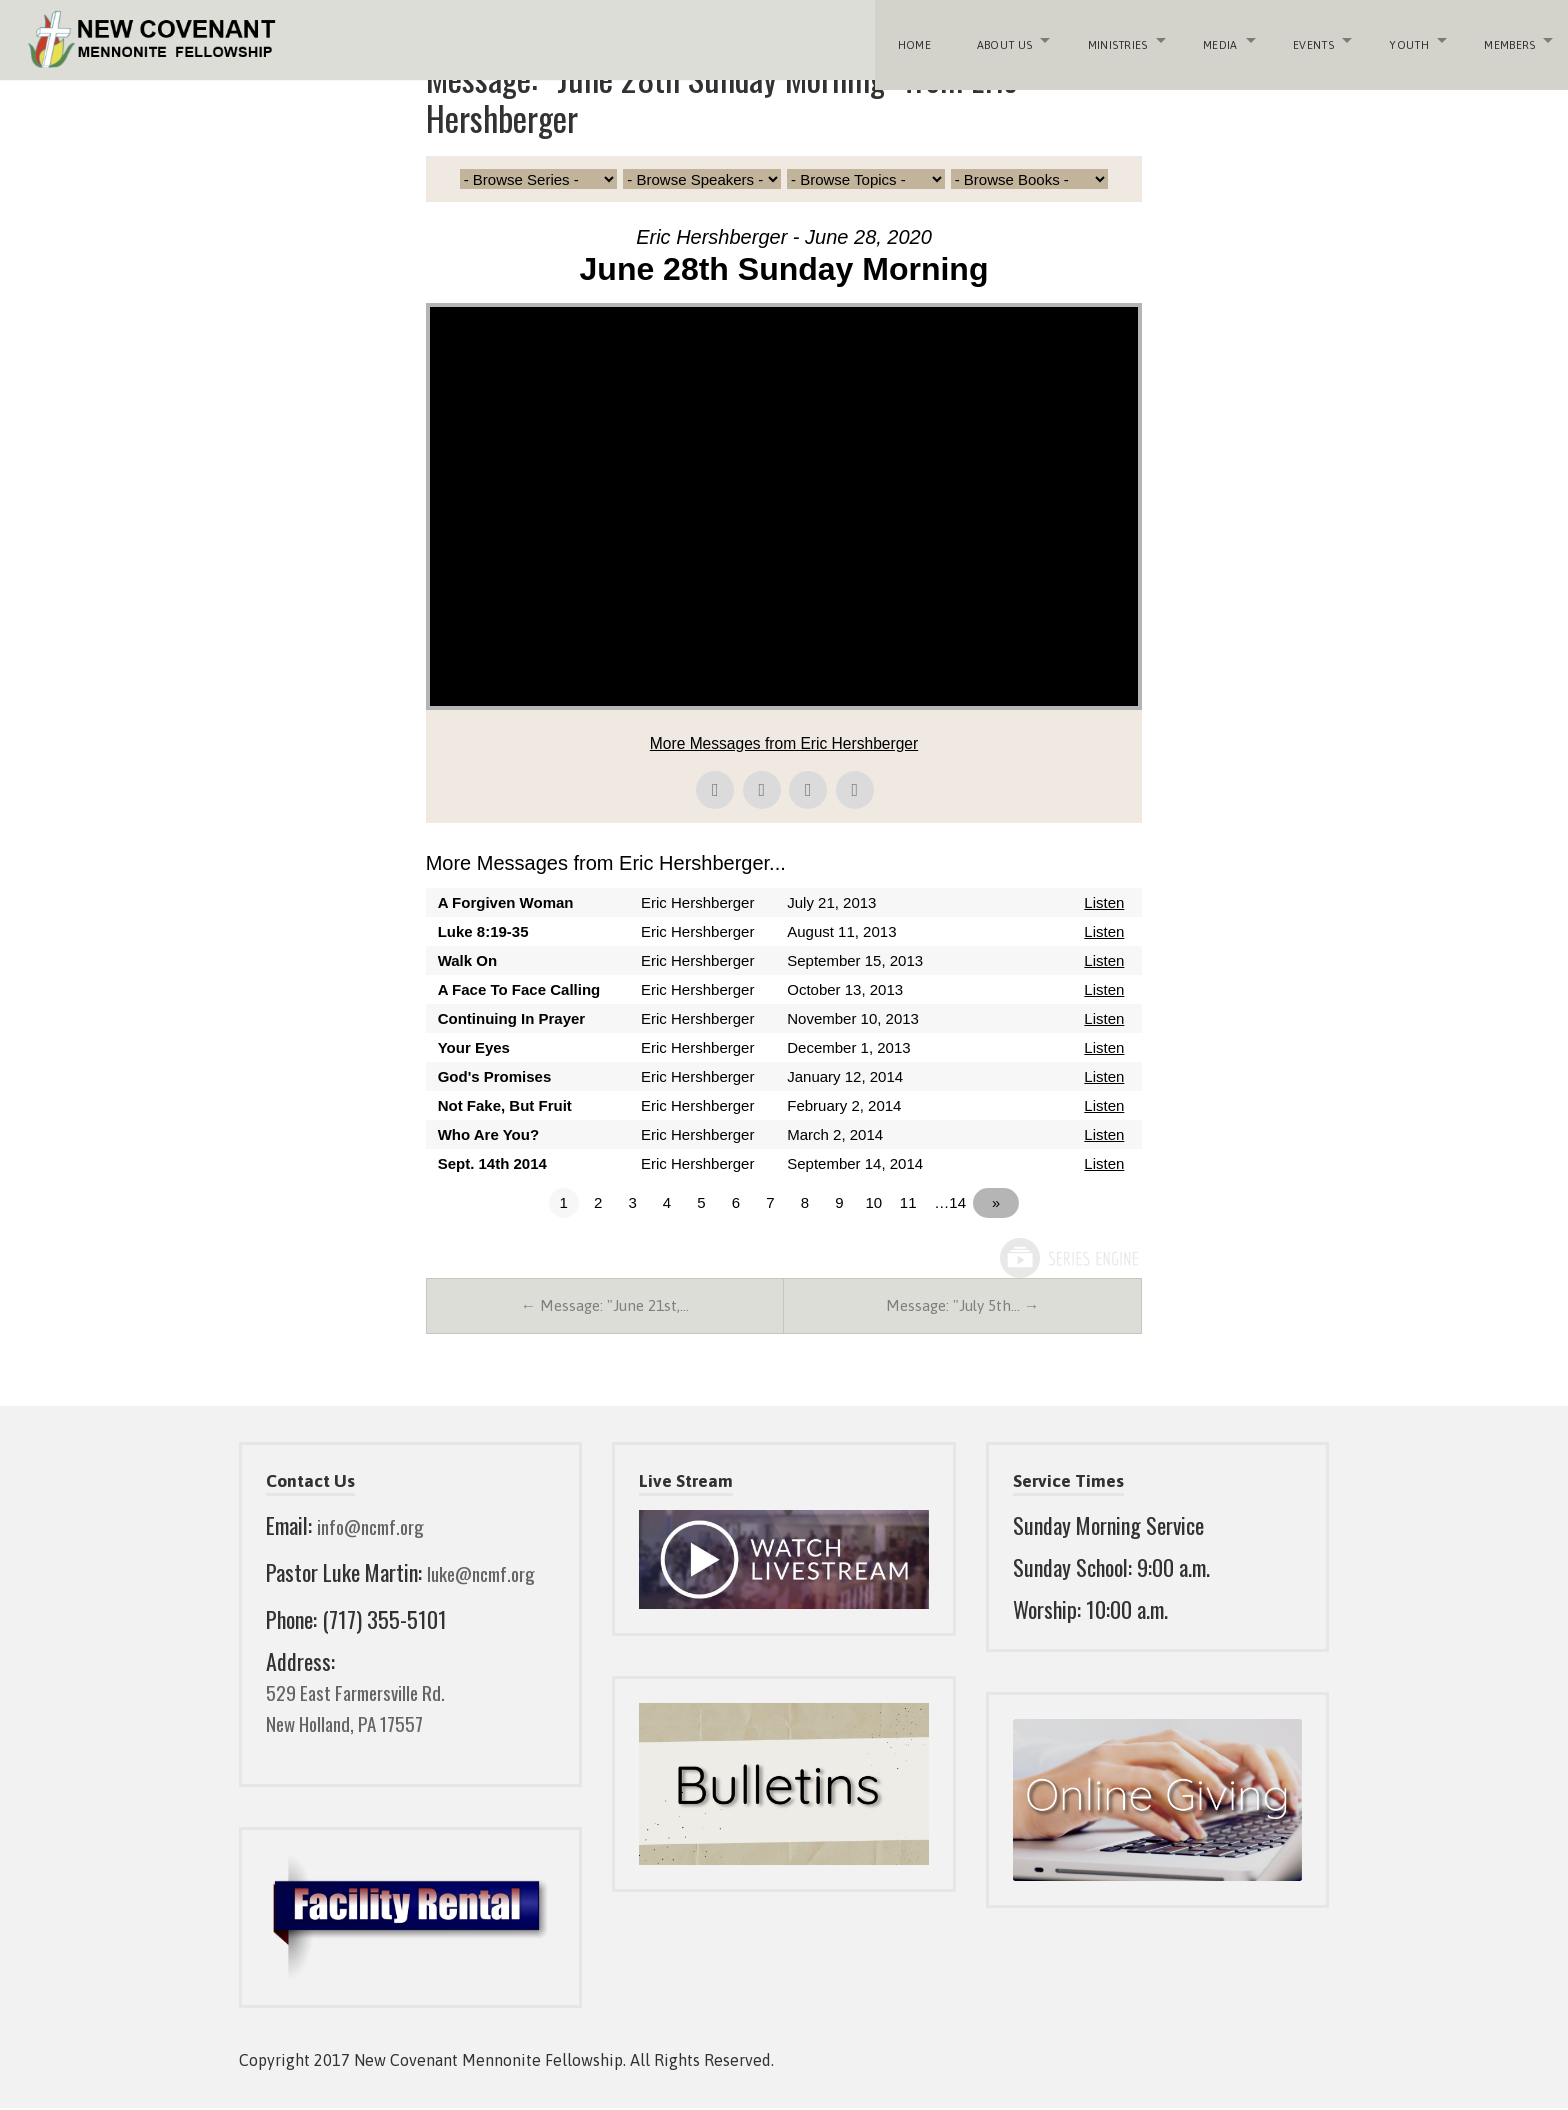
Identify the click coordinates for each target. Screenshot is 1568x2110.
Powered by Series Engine (1068, 1258)
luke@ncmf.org (489, 1574)
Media (1212, 40)
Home (908, 40)
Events (1306, 40)
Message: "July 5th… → (962, 1307)
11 (916, 1202)
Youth (1404, 40)
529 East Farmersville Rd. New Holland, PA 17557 (368, 1709)
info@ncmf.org (378, 1528)
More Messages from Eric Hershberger (784, 743)
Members (1505, 40)
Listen (1104, 902)
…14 (959, 1202)
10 (882, 1202)
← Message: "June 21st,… (605, 1307)
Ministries (1108, 40)
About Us (994, 40)
